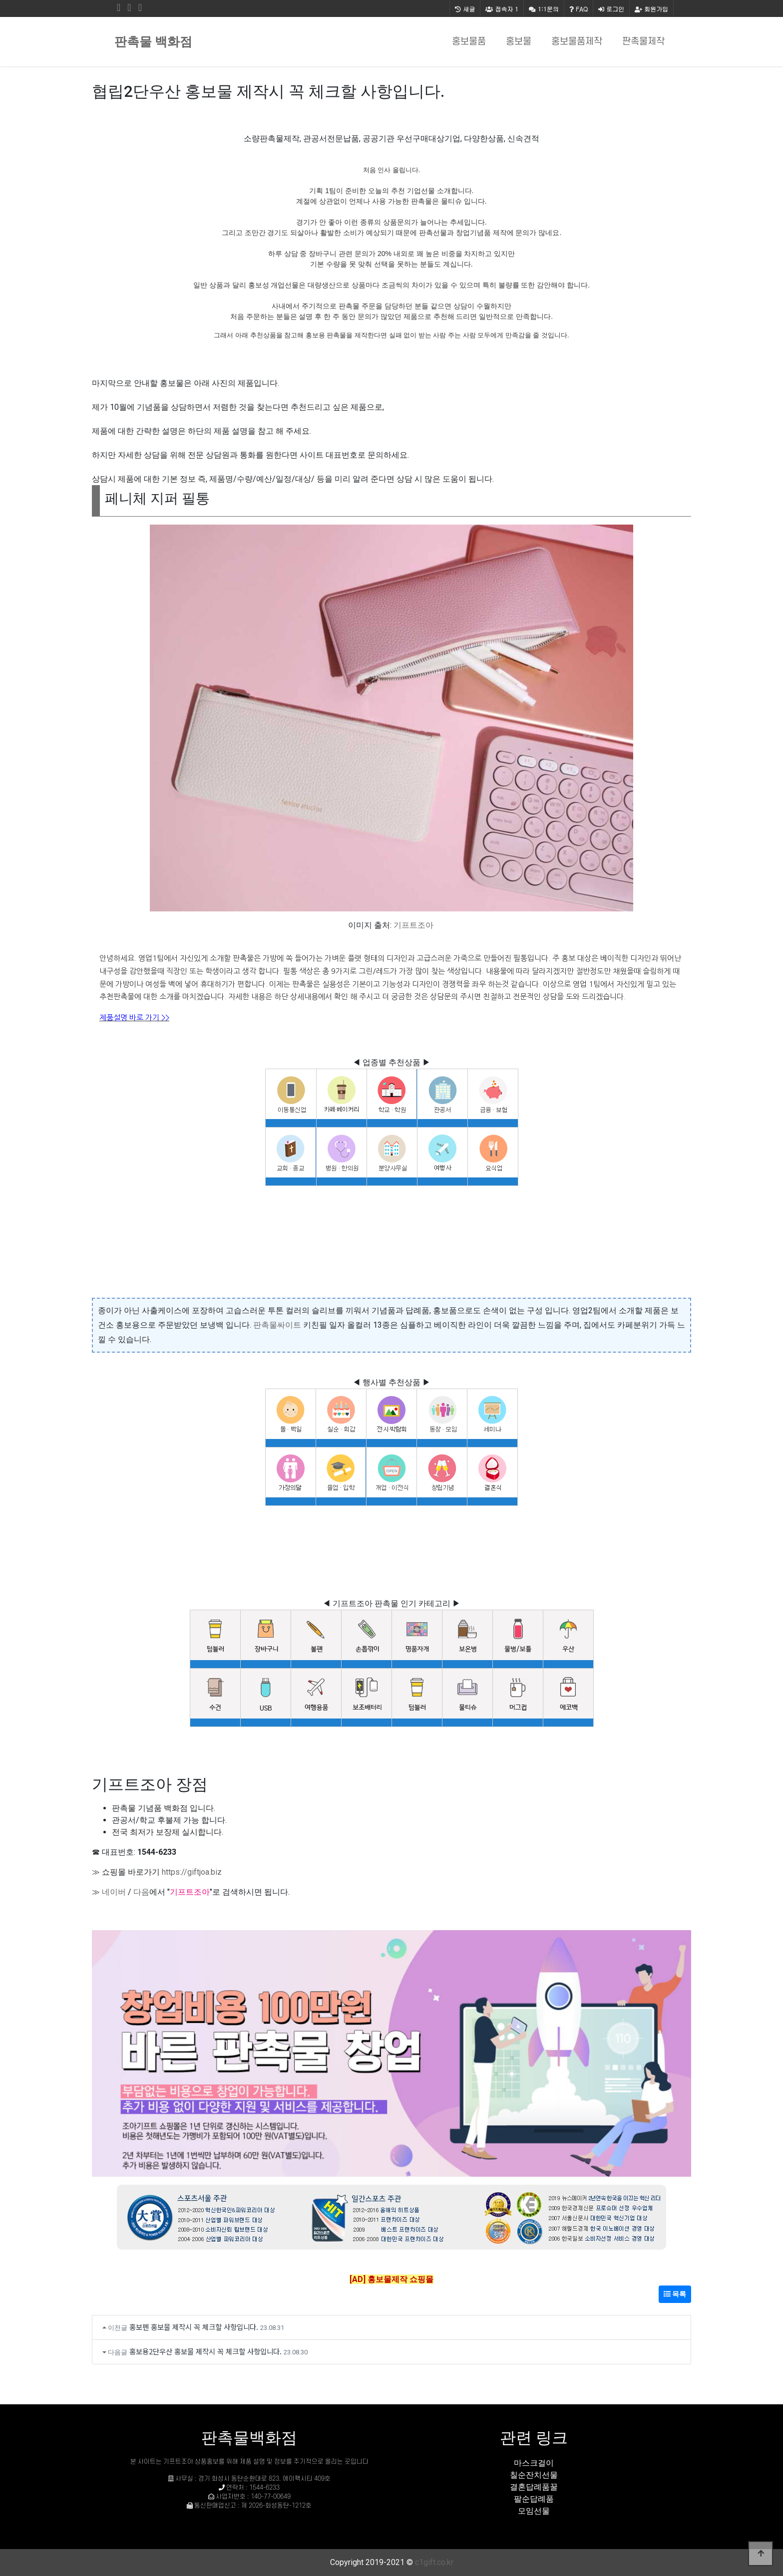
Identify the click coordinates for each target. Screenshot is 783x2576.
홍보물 (518, 41)
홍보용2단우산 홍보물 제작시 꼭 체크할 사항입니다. (205, 2351)
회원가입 (651, 8)
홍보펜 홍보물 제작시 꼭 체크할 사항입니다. (193, 2326)
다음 (141, 1892)
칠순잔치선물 (534, 2475)
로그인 (611, 8)
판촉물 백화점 (153, 41)
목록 (675, 2294)
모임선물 (534, 2511)
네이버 (114, 1892)
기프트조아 (413, 925)
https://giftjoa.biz (192, 1872)
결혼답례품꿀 (534, 2487)
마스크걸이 (534, 2463)
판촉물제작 (643, 41)
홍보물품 (469, 41)
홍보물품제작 (576, 41)
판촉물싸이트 (277, 1325)
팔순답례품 (534, 2499)
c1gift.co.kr (434, 2562)
